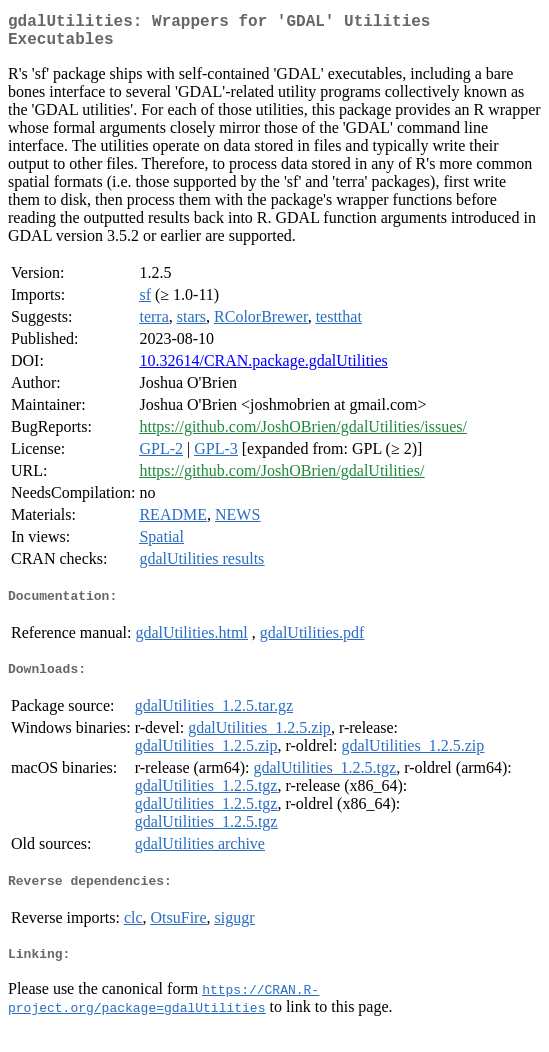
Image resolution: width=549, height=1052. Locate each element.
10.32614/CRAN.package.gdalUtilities (263, 368)
